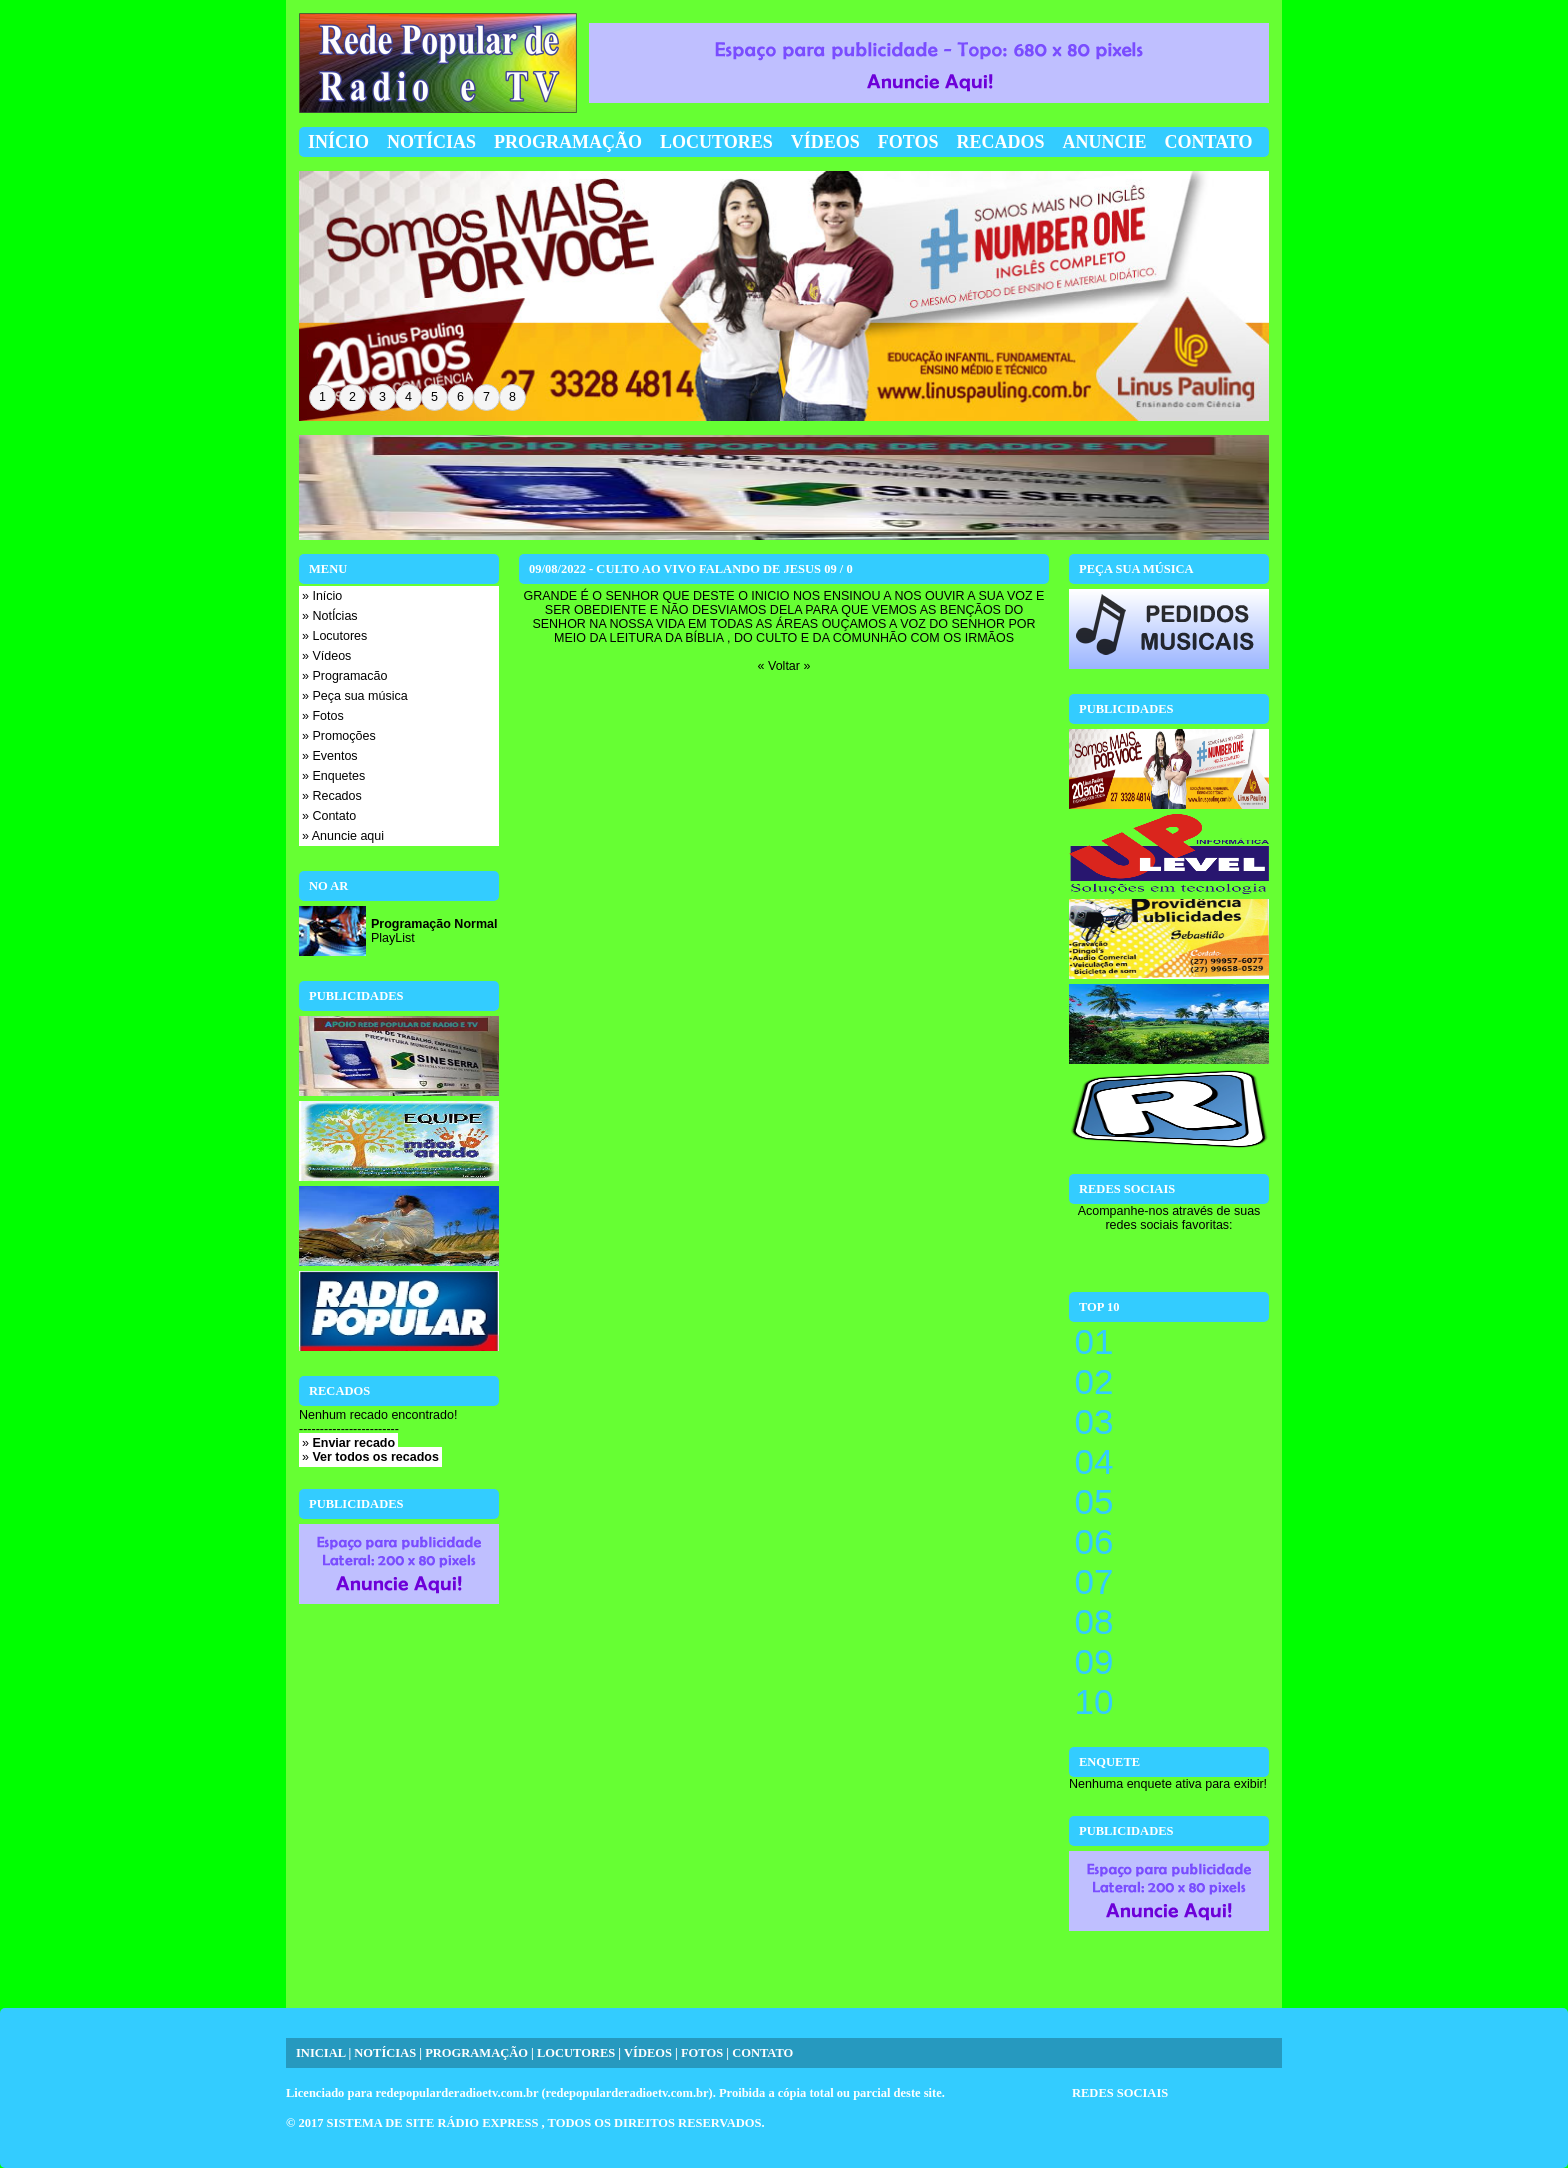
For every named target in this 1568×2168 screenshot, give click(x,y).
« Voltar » (784, 666)
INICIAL (320, 2053)
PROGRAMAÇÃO (476, 2053)
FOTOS (702, 2053)
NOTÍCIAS (385, 2053)
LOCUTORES (576, 2053)
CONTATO (762, 2053)
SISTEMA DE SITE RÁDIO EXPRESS (434, 2123)
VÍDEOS (648, 2053)
